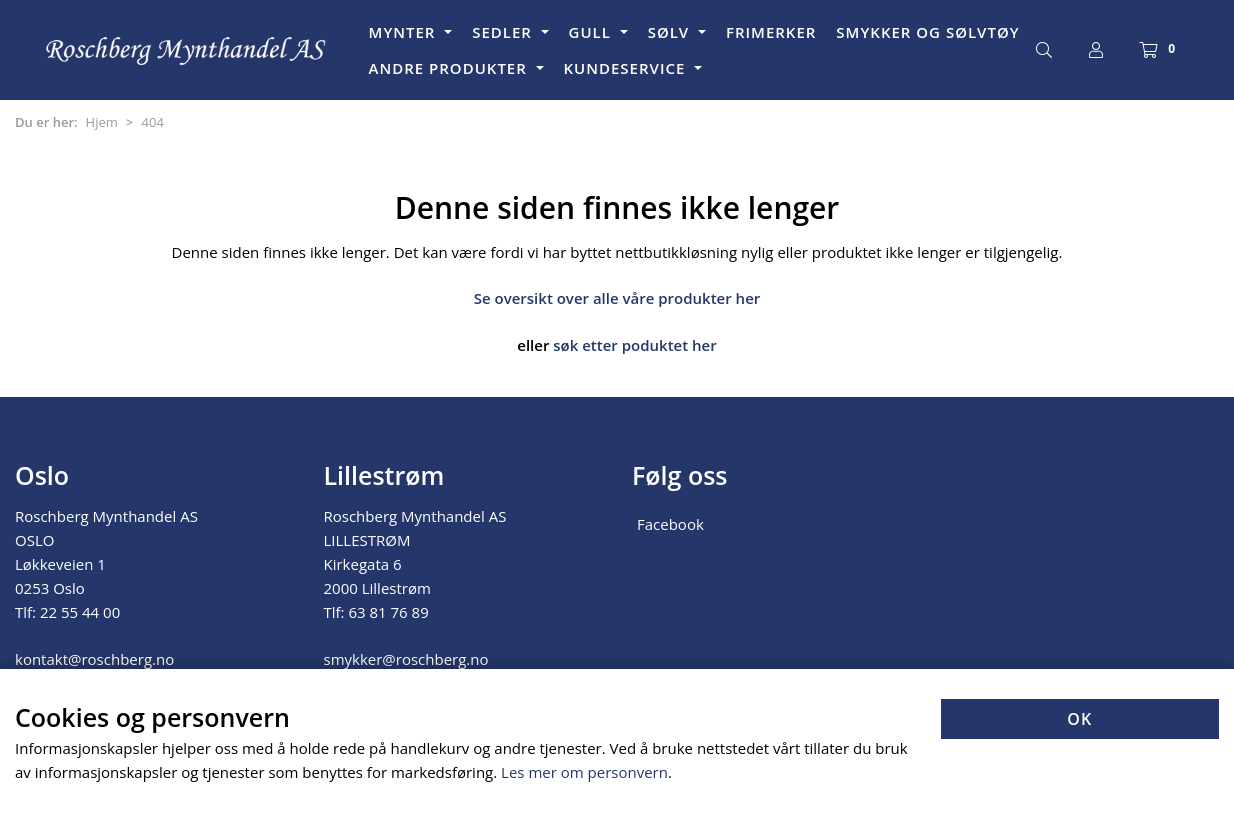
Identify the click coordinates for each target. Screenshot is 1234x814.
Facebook (670, 524)
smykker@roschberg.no (406, 659)
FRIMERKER (771, 32)
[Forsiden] (187, 50)
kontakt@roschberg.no (94, 659)
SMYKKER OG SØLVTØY (927, 32)
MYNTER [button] (405, 32)
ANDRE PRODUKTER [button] (450, 68)
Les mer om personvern (584, 772)
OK (1079, 719)
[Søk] (1044, 50)
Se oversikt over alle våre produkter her (617, 298)
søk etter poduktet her (634, 345)
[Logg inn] (1096, 50)
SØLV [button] (671, 32)
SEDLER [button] (504, 32)
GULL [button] (592, 32)
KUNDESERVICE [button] (627, 68)
